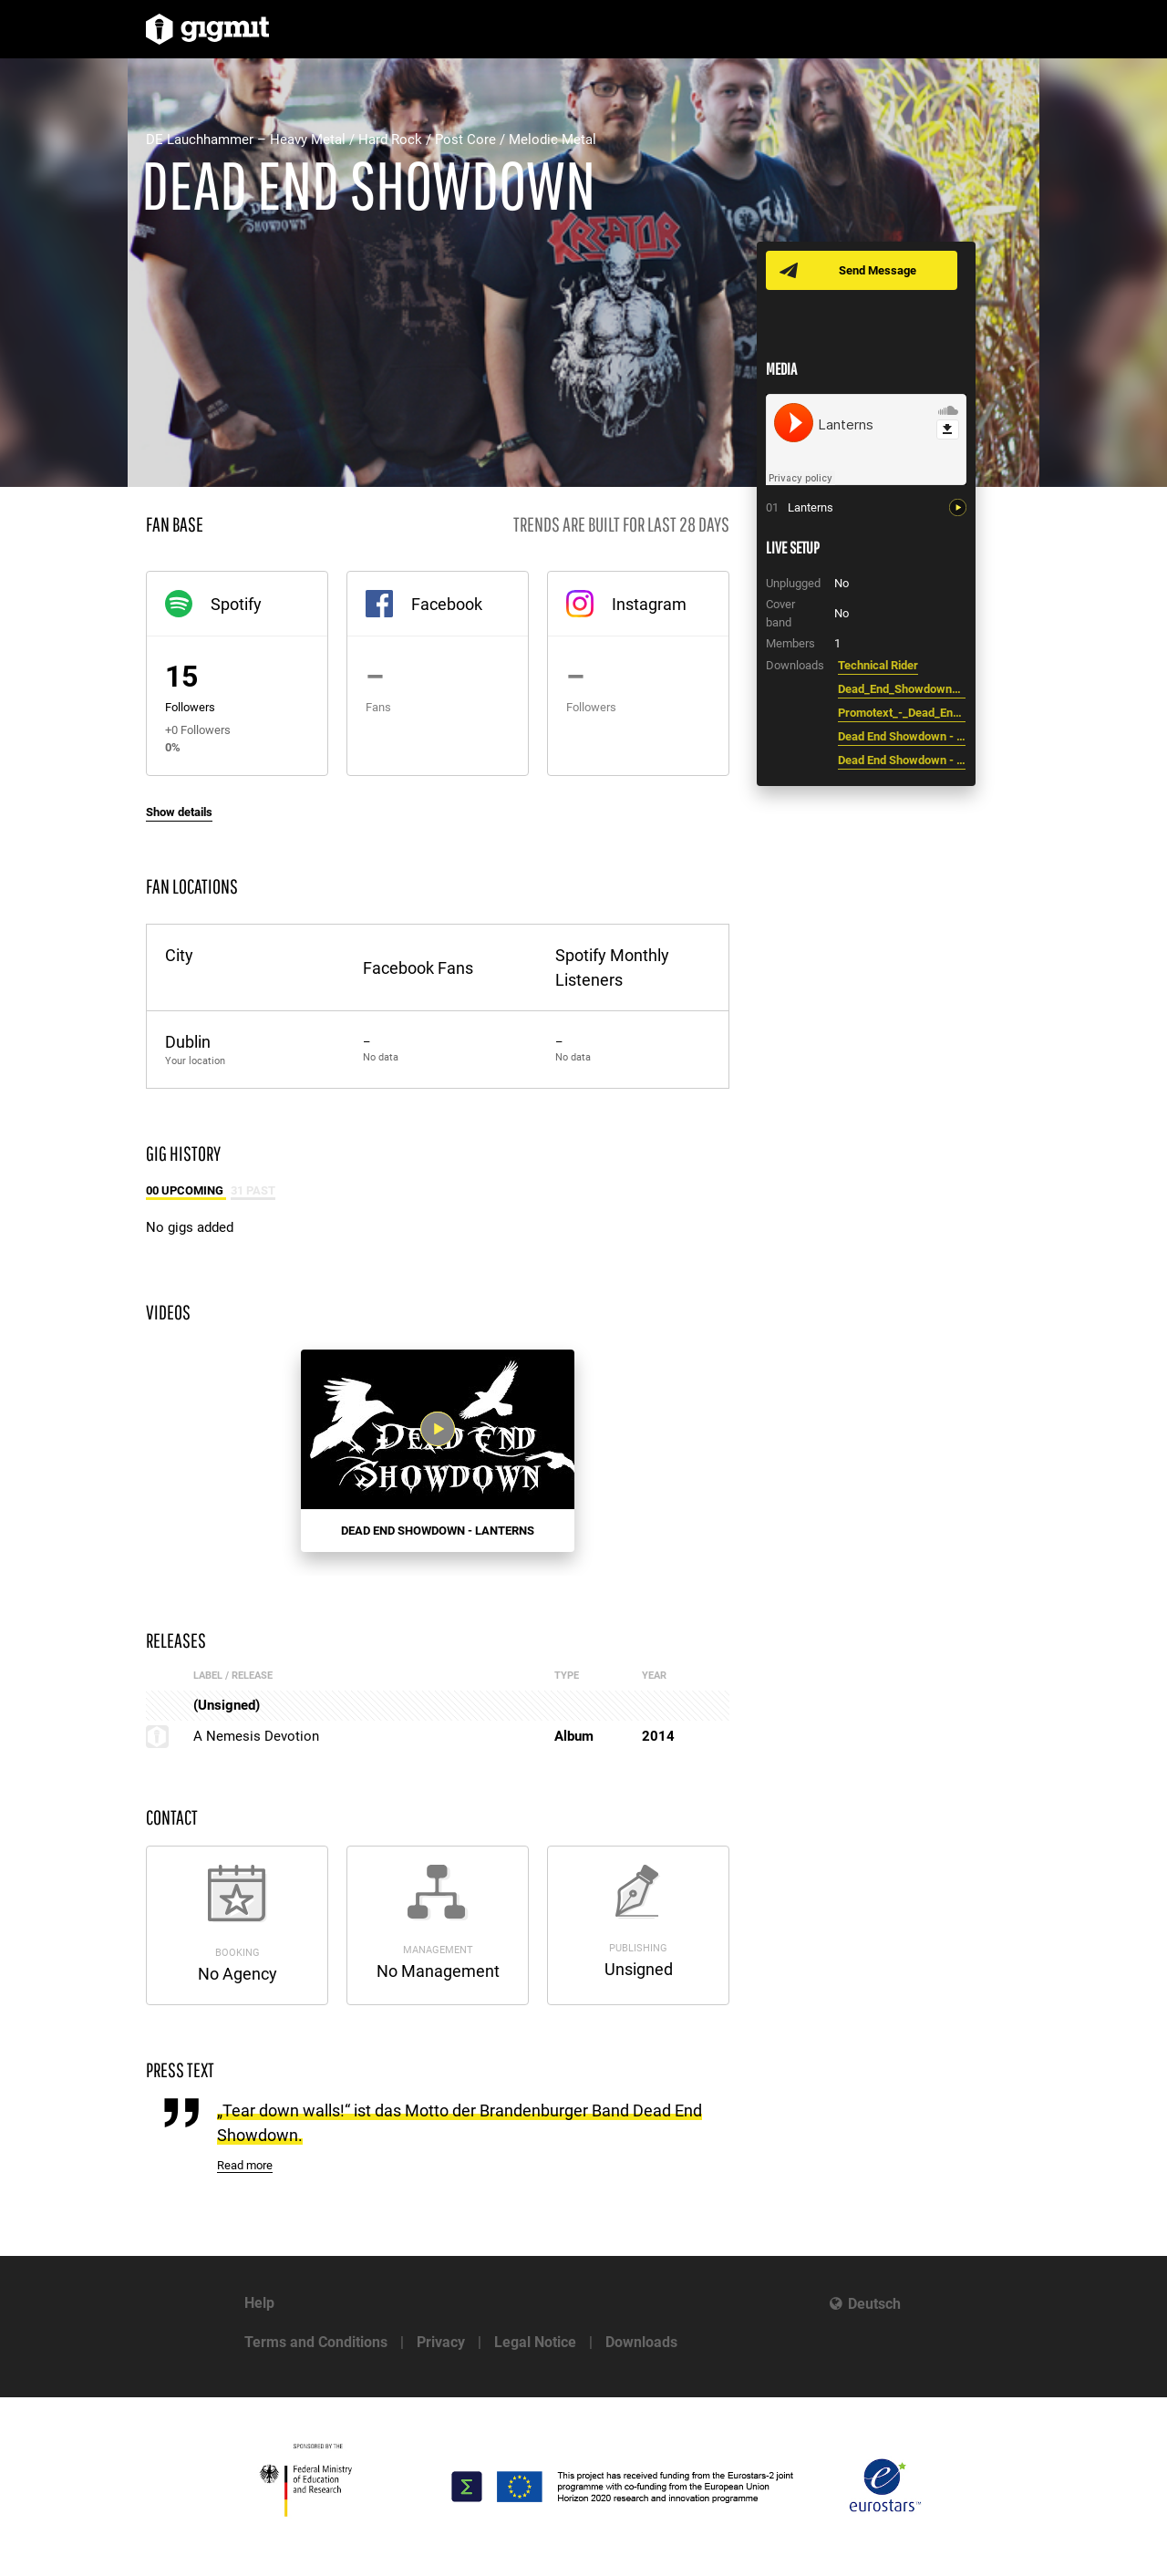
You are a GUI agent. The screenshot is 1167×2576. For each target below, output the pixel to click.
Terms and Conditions (315, 2342)
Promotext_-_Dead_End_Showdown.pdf (902, 712)
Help (259, 2303)
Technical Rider (878, 665)
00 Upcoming (186, 1190)
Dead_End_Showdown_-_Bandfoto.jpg (902, 689)
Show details (179, 812)
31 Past (253, 1190)
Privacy (441, 2342)
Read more (245, 2165)
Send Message (877, 270)
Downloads (641, 2342)
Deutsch (874, 2303)
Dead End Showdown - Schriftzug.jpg (902, 760)
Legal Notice (535, 2342)
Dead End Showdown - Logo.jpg (902, 736)
